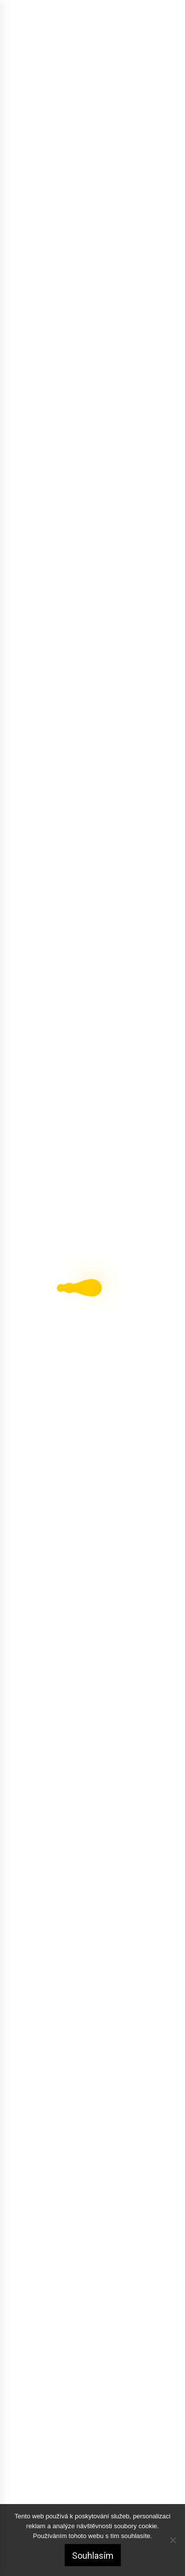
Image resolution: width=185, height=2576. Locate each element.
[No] (173, 2540)
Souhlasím (92, 2555)
